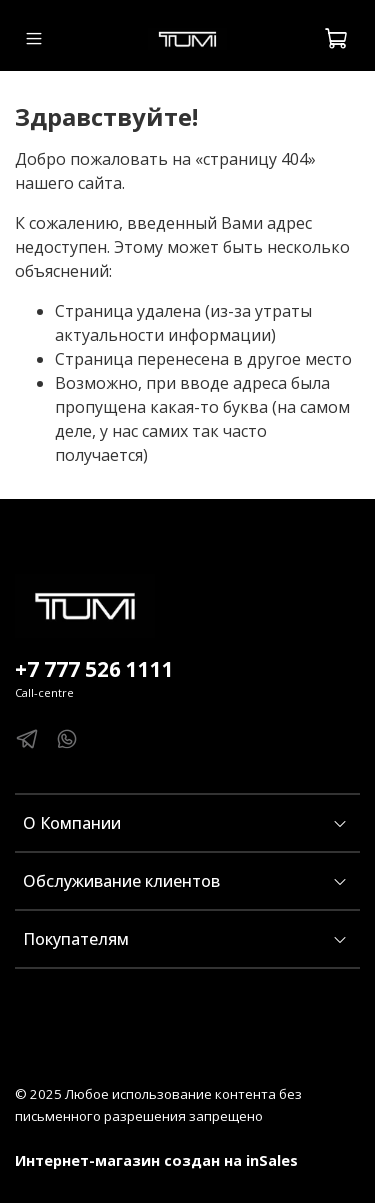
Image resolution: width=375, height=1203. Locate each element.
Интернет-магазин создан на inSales (156, 1160)
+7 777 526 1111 (94, 669)
